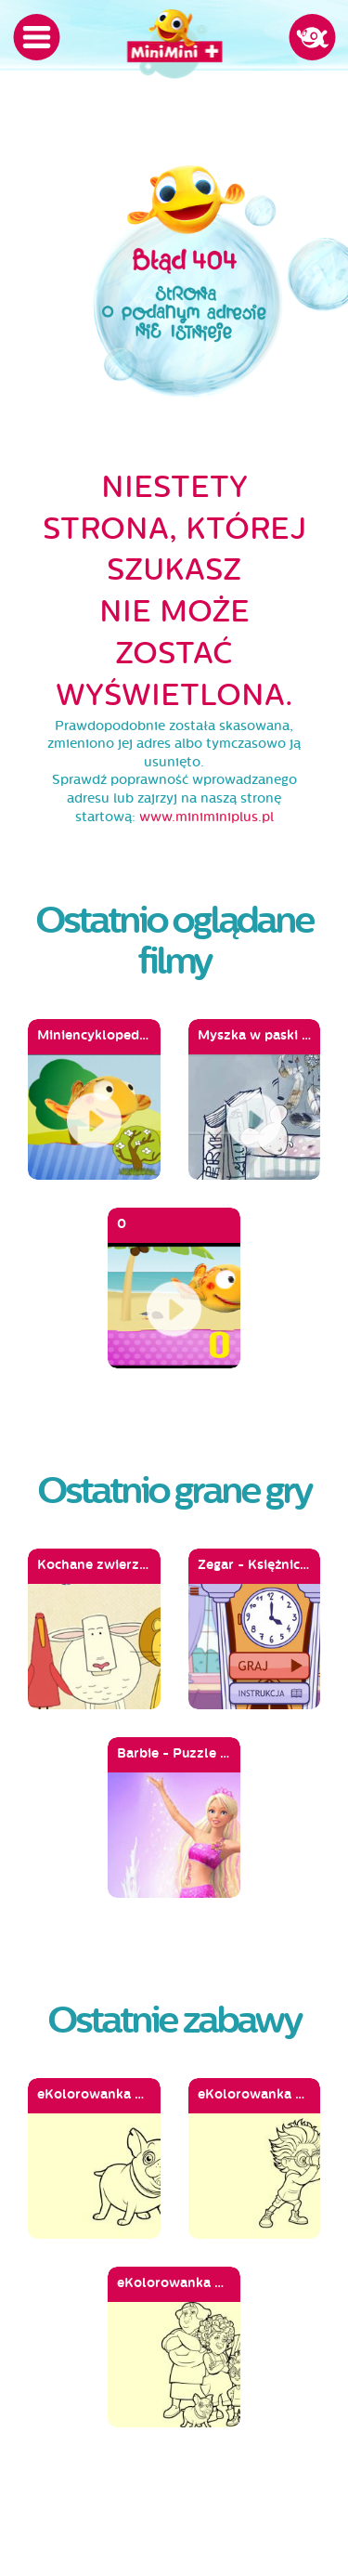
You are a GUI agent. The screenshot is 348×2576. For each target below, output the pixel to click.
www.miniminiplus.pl (206, 817)
